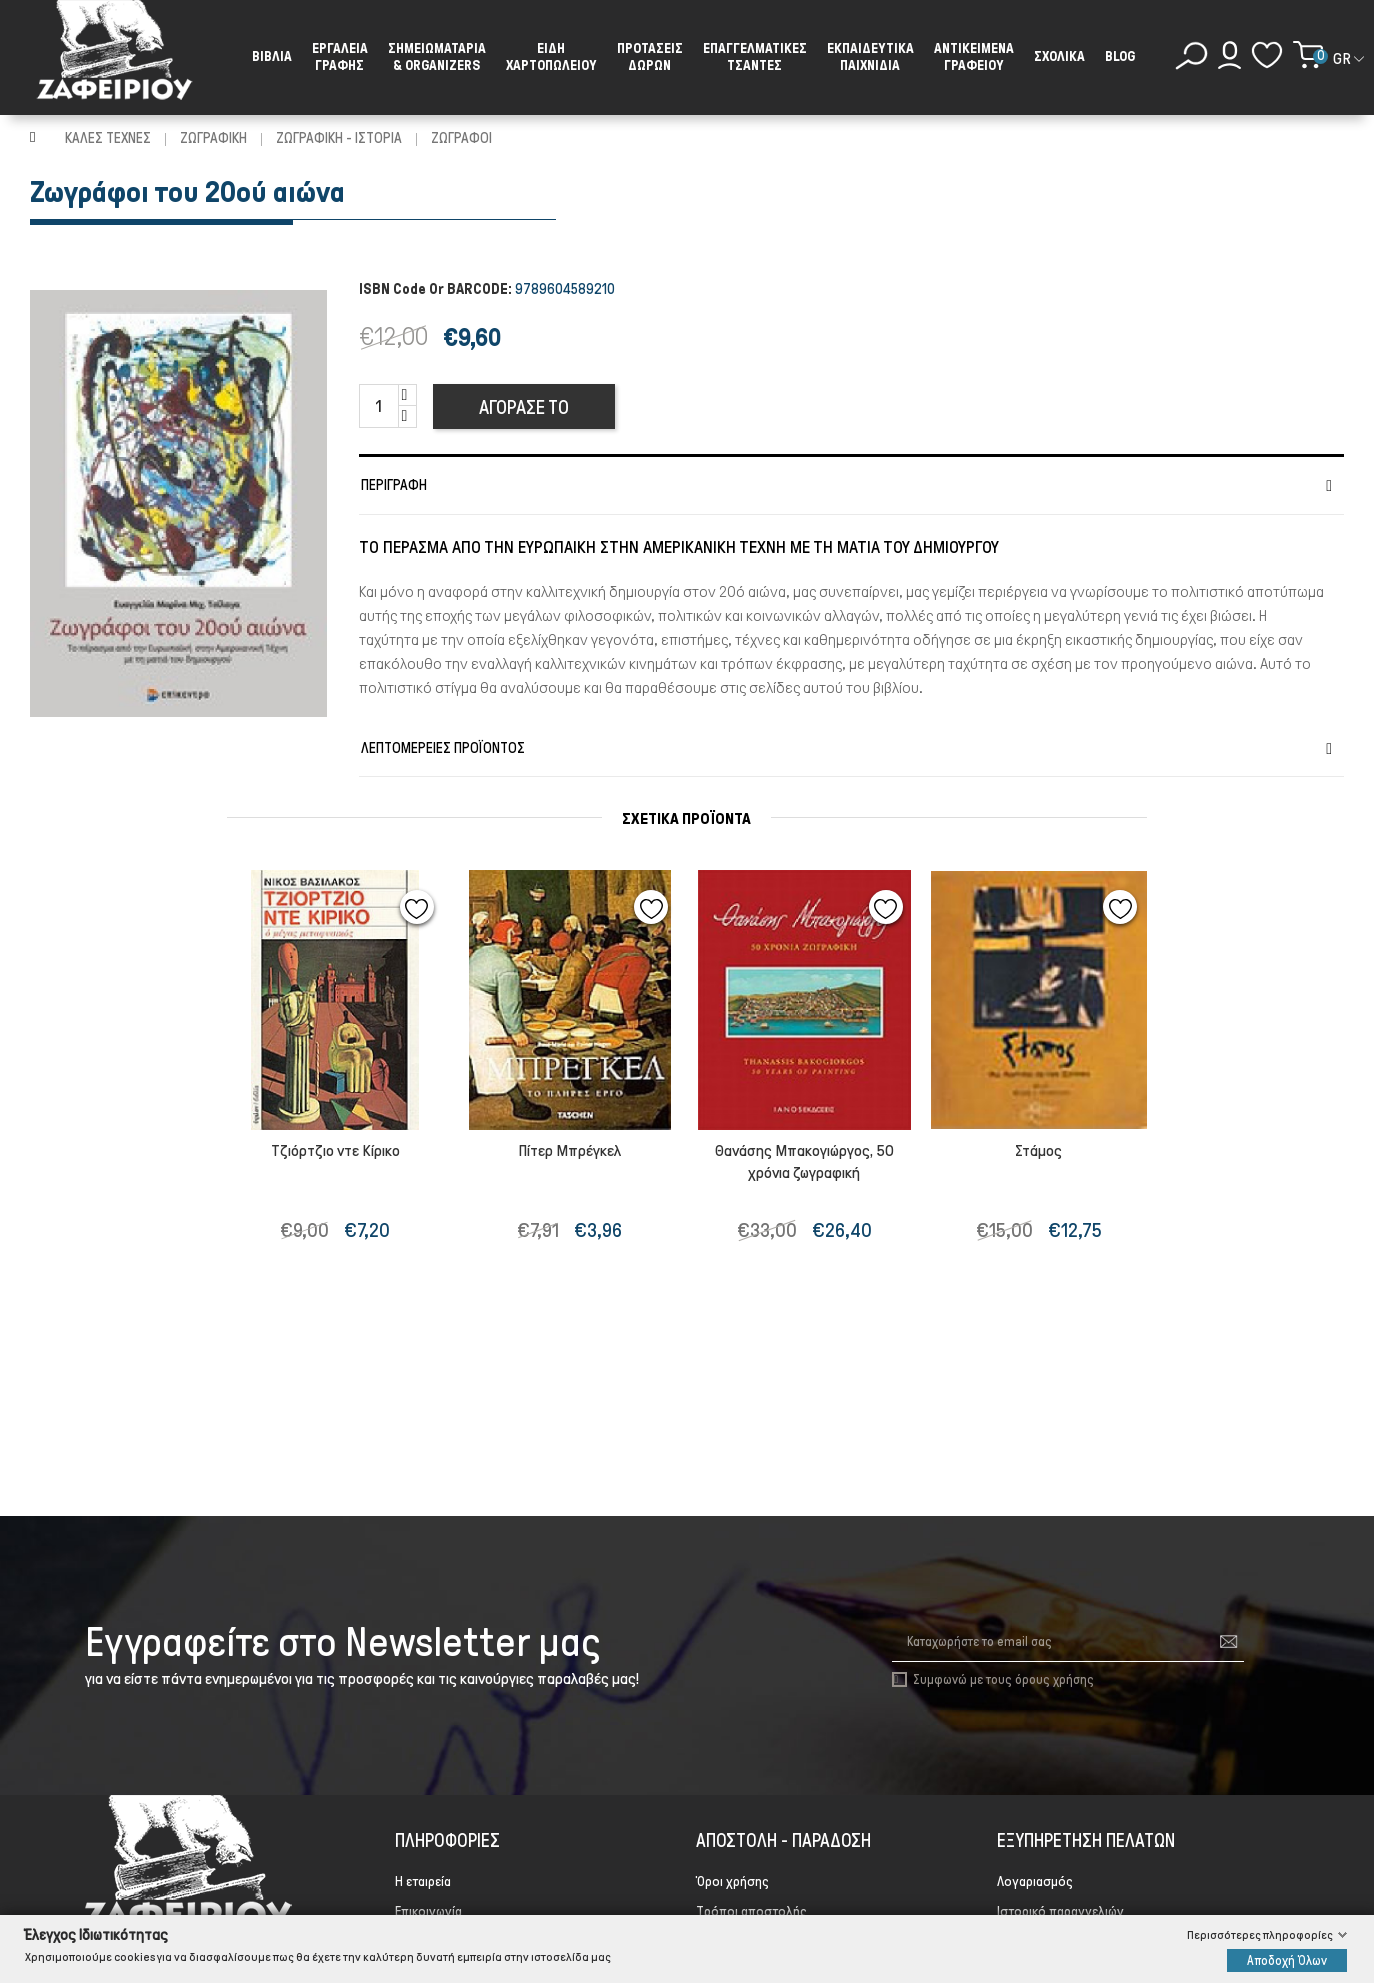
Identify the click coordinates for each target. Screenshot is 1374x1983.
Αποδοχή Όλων (1287, 1959)
